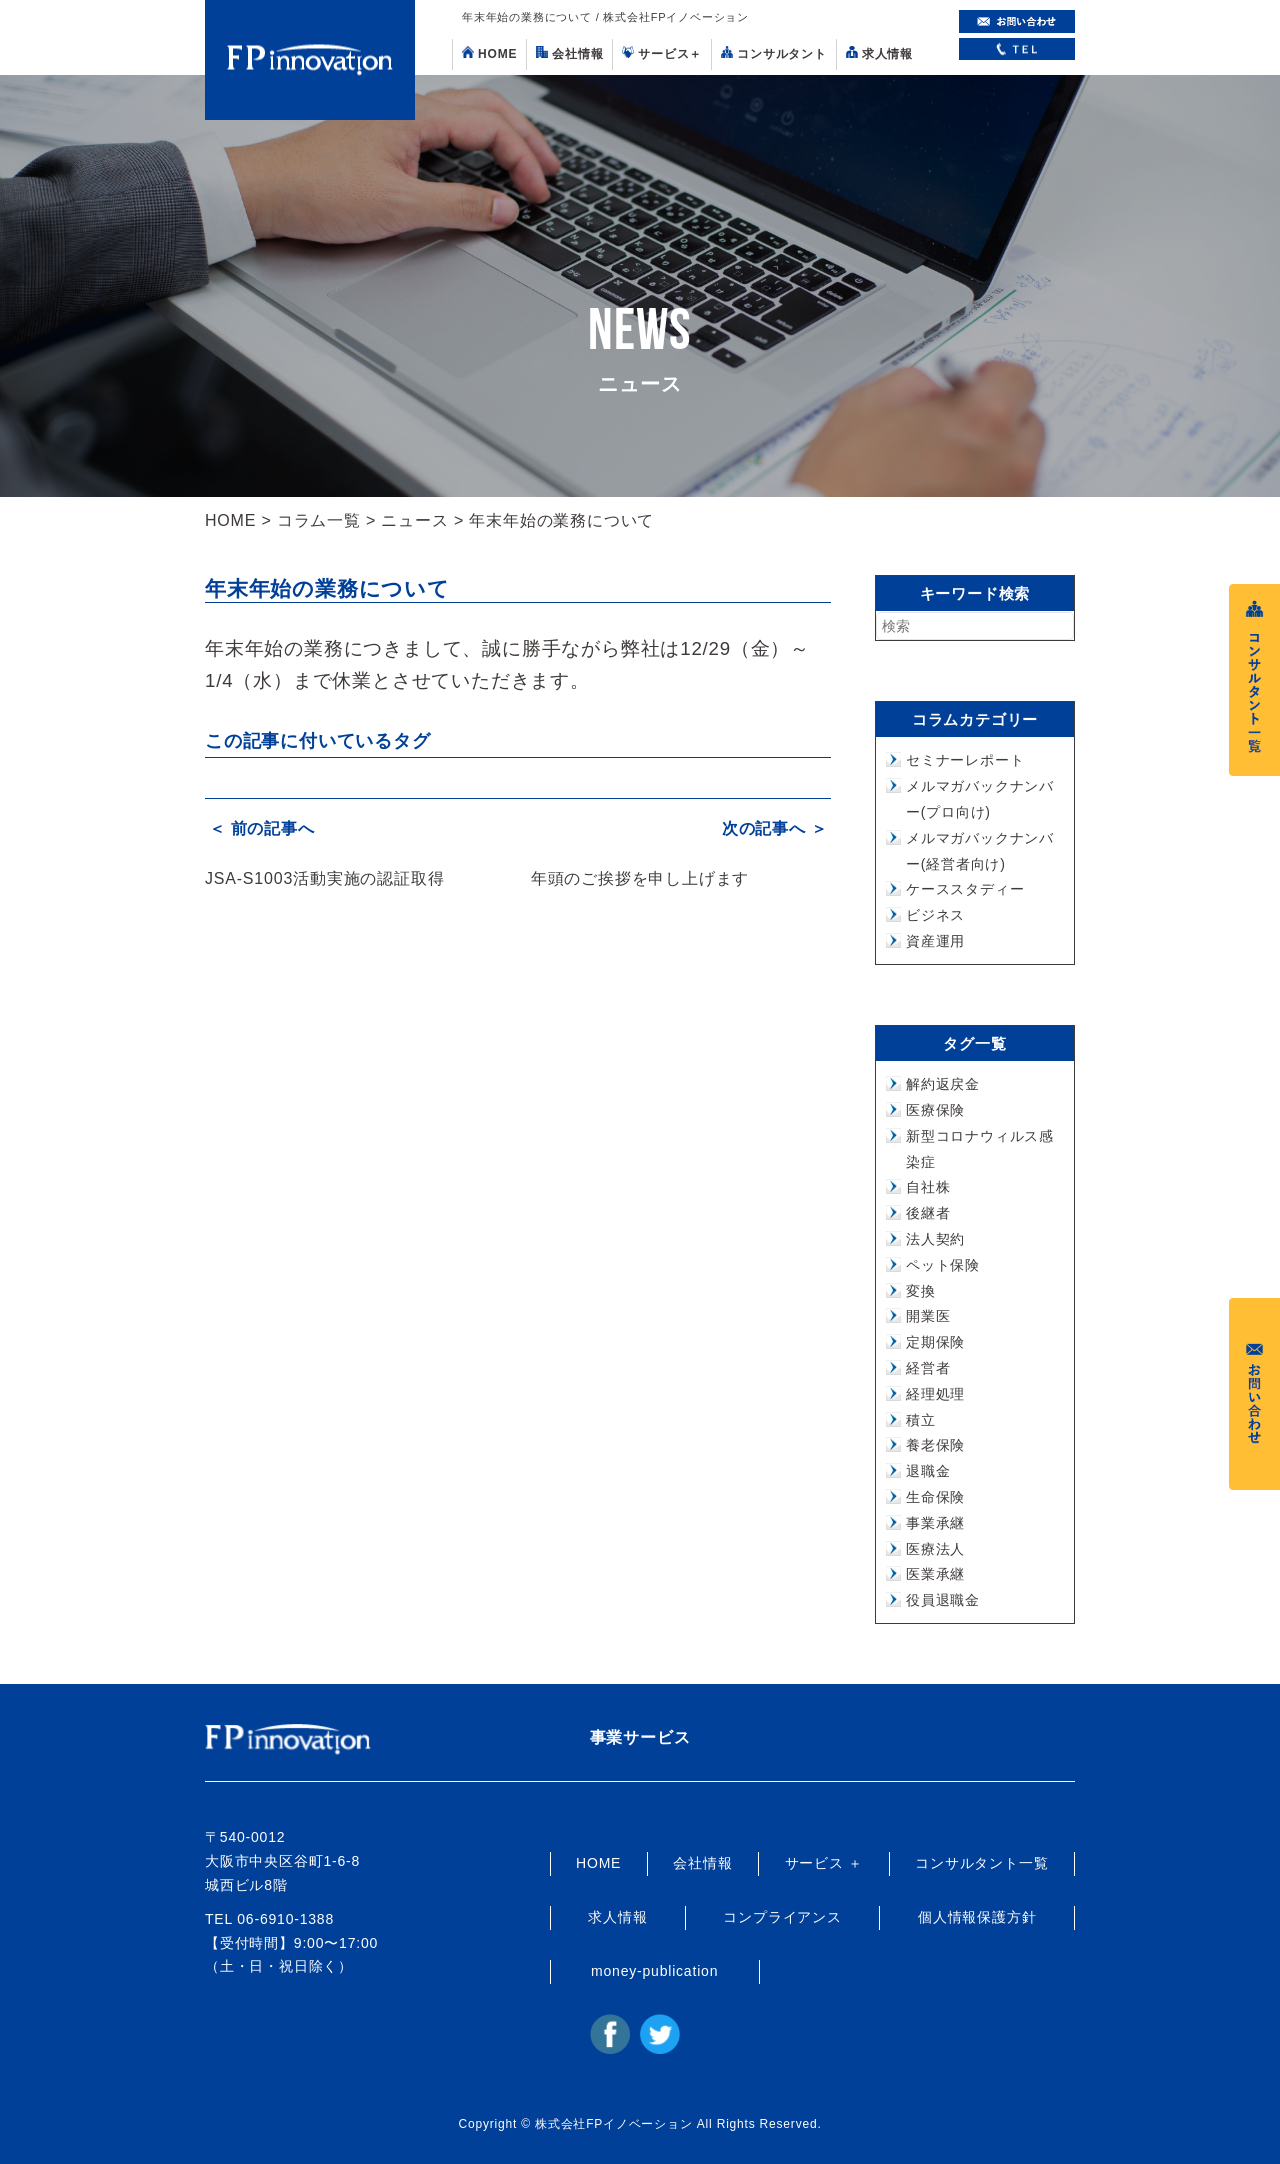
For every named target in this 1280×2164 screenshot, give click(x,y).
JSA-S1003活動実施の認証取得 (324, 874)
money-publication (654, 1971)
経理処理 (935, 1394)
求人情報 (879, 53)
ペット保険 (943, 1265)
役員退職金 (943, 1600)
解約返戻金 (943, 1084)
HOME (489, 53)
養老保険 (935, 1445)
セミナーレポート (965, 760)
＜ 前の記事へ (258, 827)
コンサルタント (774, 53)
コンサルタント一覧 (981, 1863)
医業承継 (935, 1574)
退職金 (928, 1471)
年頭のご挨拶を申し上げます (640, 874)
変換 (921, 1291)
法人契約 (935, 1239)
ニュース (414, 520)
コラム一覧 (319, 520)
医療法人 (935, 1549)
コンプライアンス (782, 1917)
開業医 (928, 1316)
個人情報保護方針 (977, 1917)
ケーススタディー (965, 889)
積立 (921, 1420)
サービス (662, 53)
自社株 (928, 1187)
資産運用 (935, 941)
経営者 (928, 1368)
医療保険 (935, 1110)
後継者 (928, 1213)
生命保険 (935, 1497)
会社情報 (569, 53)
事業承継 (935, 1523)
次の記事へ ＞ (778, 827)
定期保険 (935, 1342)
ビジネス (935, 915)
